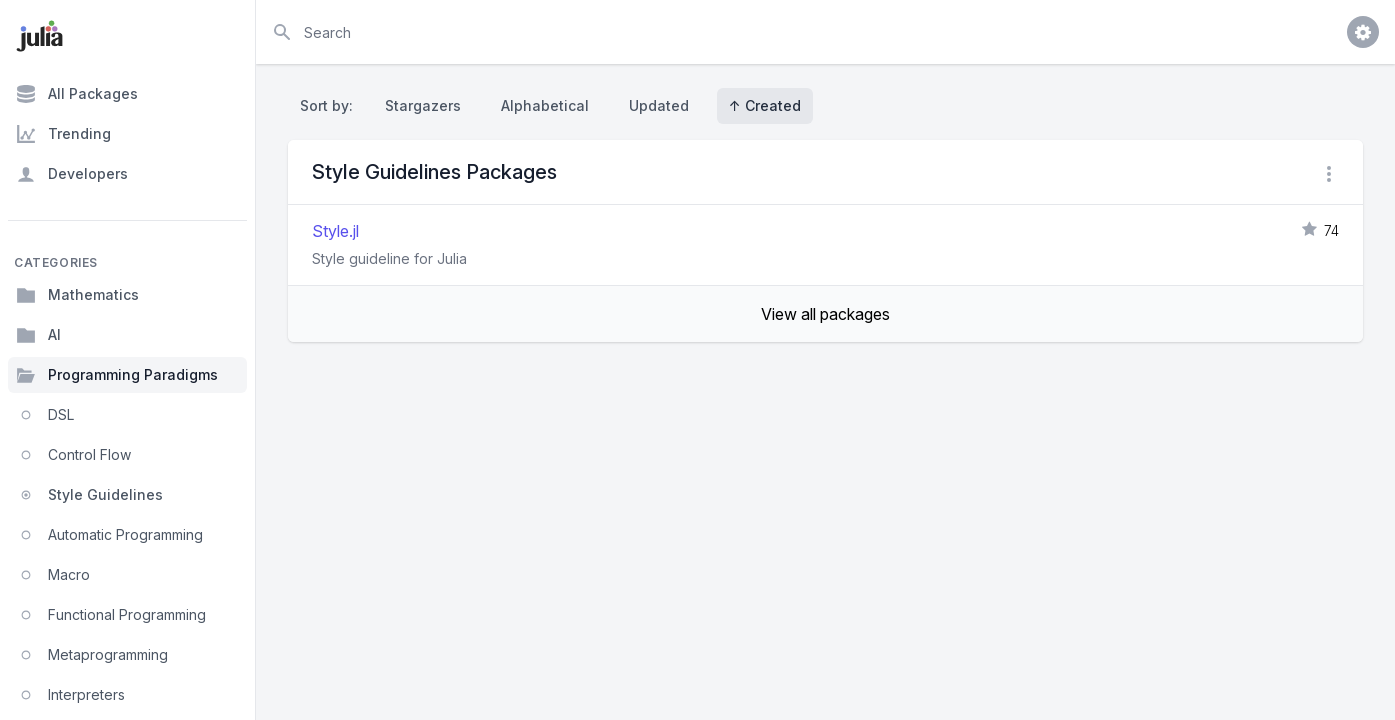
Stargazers (423, 105)
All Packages (77, 94)
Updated (659, 105)
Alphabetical (545, 105)
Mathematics (77, 295)
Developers (72, 174)
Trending (63, 134)
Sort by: (330, 105)
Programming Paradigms (117, 375)
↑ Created (765, 105)
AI (38, 335)
